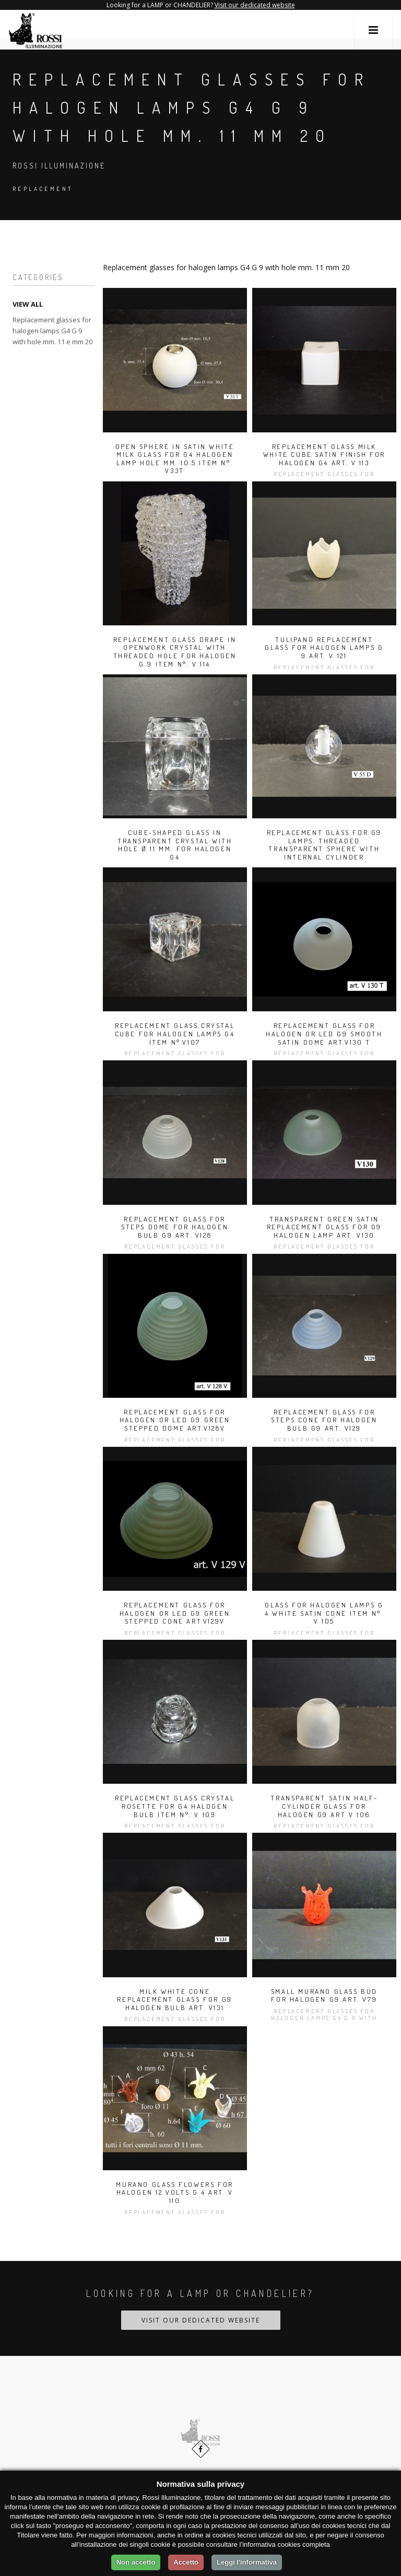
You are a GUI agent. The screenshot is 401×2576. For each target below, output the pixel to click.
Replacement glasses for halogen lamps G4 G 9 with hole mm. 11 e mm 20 (52, 330)
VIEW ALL (28, 304)
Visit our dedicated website (255, 5)
